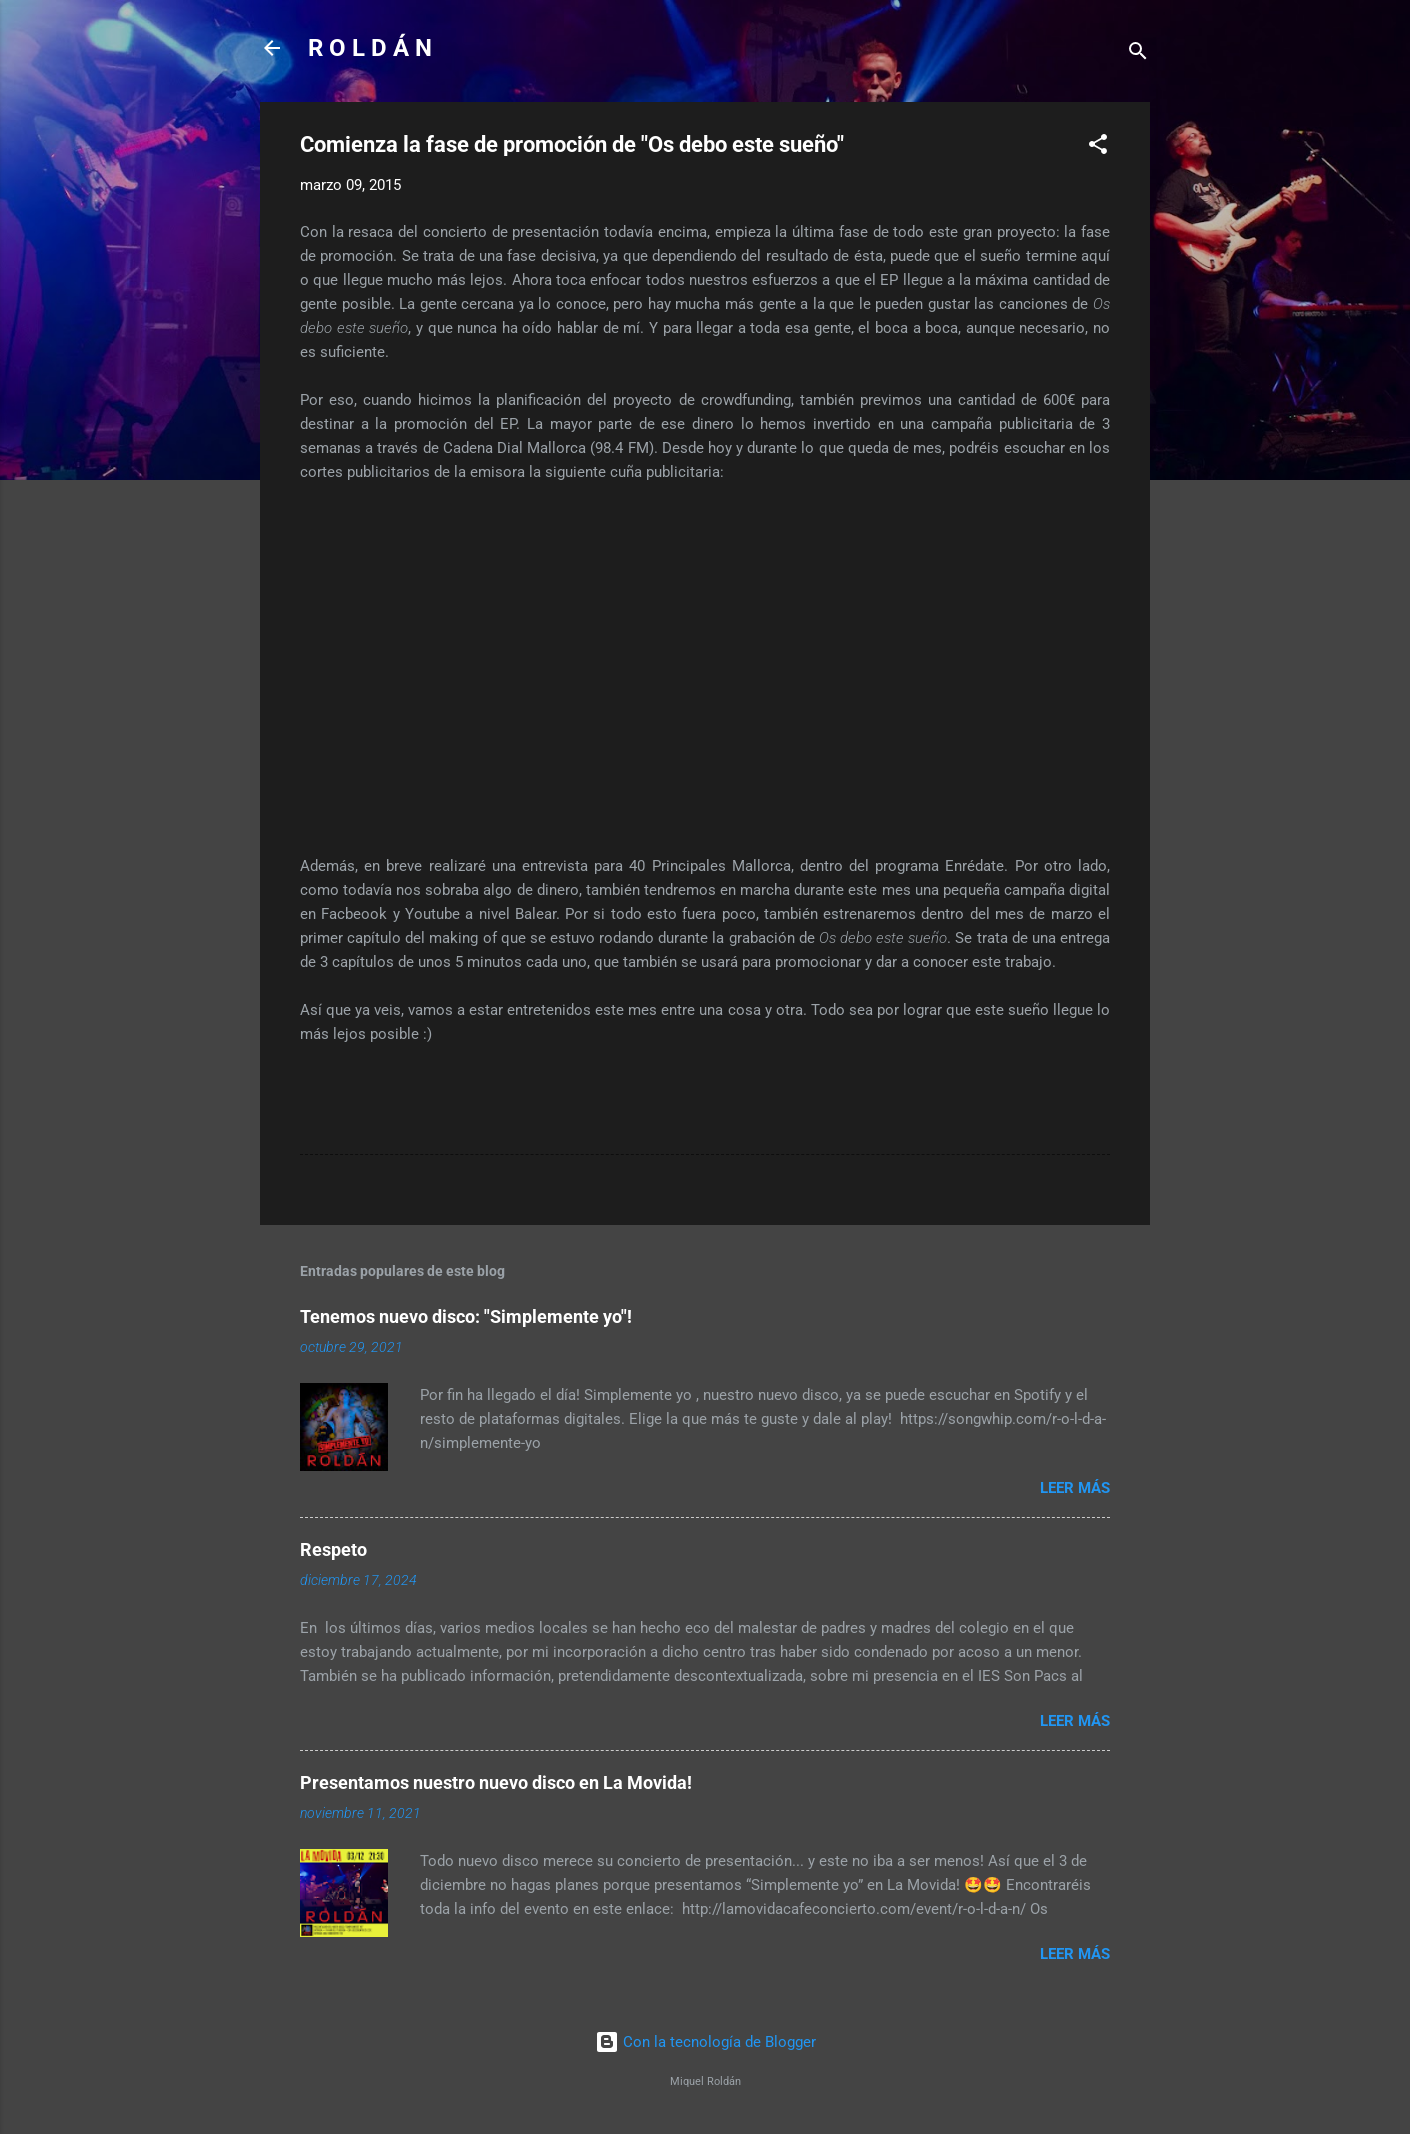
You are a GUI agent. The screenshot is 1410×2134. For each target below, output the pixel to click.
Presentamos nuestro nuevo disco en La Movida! (496, 1782)
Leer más (1075, 1488)
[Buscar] (1138, 54)
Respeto (333, 1549)
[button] (1098, 147)
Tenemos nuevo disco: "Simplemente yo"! (466, 1316)
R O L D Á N (370, 48)
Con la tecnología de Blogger (705, 2042)
